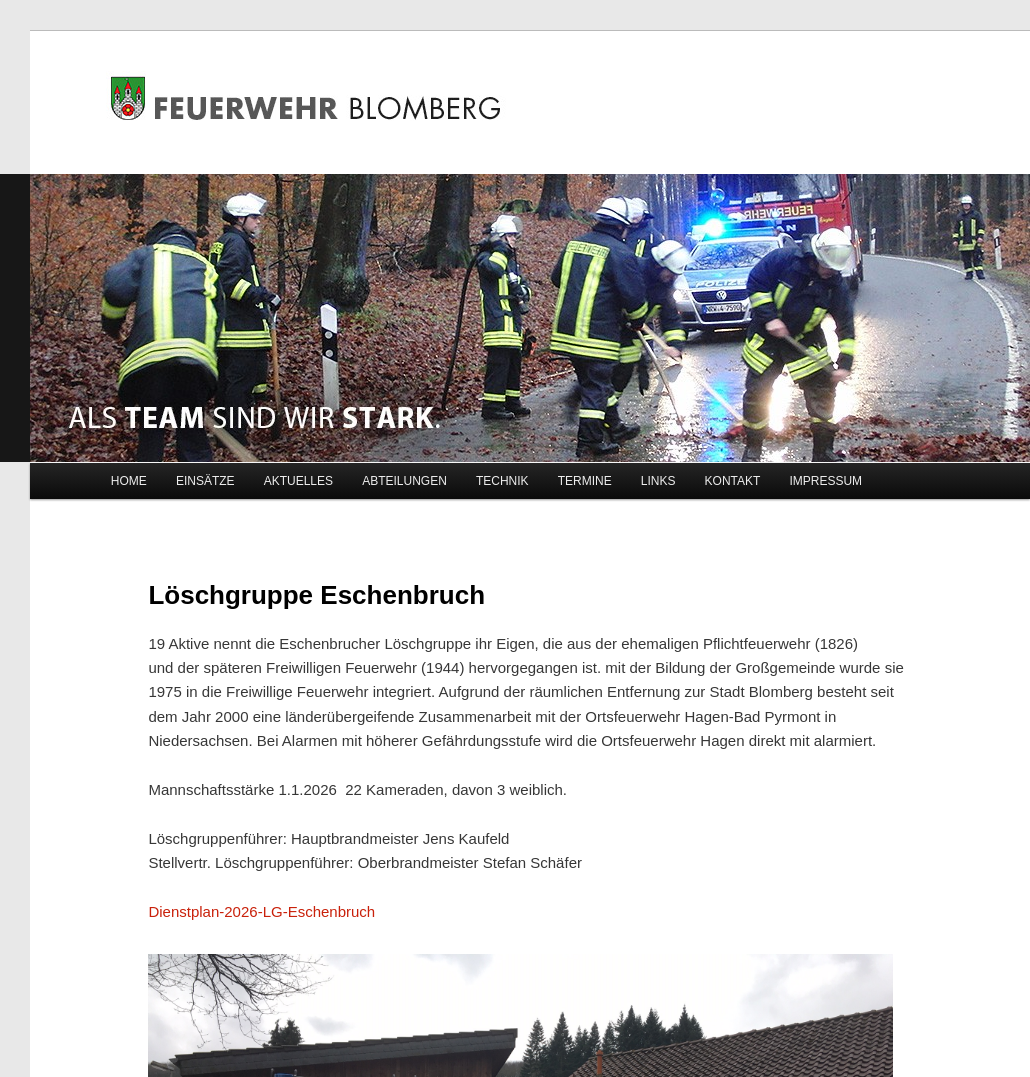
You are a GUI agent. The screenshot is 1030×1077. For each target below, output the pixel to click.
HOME (129, 481)
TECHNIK (502, 481)
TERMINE (585, 481)
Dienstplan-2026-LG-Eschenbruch (261, 911)
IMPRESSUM (825, 481)
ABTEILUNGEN (404, 481)
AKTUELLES (298, 481)
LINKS (658, 481)
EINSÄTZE (205, 481)
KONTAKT (733, 481)
